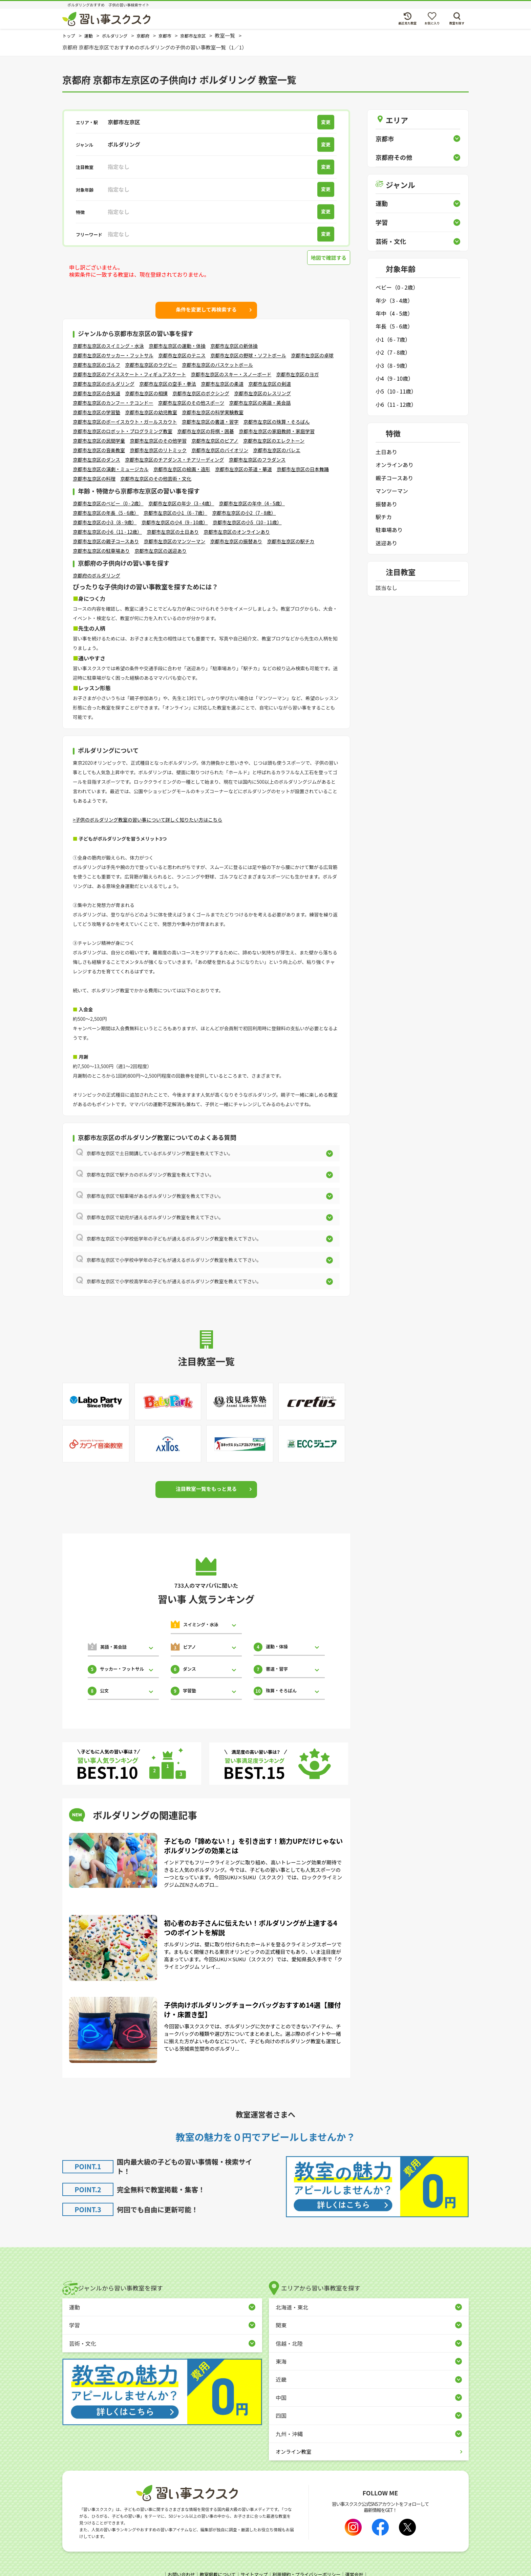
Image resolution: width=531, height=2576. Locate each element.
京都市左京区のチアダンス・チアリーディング (174, 459)
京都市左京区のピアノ (214, 440)
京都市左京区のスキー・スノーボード (231, 374)
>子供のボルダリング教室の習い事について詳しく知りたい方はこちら (147, 819)
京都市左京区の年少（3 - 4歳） (181, 503)
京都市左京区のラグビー (151, 364)
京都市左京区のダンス (96, 459)
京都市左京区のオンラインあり (237, 531)
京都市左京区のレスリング (262, 393)
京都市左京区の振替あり (236, 541)
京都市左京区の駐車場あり (101, 550)
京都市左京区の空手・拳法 (167, 383)
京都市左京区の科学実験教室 (212, 412)
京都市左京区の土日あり (173, 531)
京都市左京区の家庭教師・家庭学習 (277, 431)
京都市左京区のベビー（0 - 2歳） (108, 503)
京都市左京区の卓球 (312, 355)
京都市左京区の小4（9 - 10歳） (174, 522)
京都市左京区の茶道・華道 (243, 469)
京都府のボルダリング (96, 575)
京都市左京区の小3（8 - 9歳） (104, 522)
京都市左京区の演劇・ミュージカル (111, 469)
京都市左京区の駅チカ (290, 541)
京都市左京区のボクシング (200, 393)
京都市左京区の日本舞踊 (303, 469)
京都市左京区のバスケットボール (217, 364)
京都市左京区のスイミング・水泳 (108, 345)
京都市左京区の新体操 (234, 345)
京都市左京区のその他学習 (158, 440)
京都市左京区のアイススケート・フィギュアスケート (129, 374)
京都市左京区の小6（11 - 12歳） (107, 531)
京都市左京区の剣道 (269, 383)
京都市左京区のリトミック (158, 450)
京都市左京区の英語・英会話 (260, 402)
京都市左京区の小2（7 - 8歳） (244, 512)
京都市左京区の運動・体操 (177, 345)
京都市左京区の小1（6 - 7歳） (175, 512)
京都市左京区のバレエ (276, 450)
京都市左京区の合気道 (96, 393)
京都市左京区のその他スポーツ (191, 402)
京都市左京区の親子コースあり (106, 541)
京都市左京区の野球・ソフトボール (248, 355)
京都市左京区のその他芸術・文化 (155, 478)
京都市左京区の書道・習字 (210, 421)
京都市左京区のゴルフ (96, 364)
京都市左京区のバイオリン (219, 450)
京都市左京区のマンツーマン (174, 541)
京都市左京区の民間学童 (99, 440)
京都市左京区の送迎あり (160, 550)
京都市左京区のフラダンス (257, 459)
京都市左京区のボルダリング (103, 383)
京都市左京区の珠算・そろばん (276, 421)
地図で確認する (327, 258)
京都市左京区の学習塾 (96, 412)
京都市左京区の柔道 (222, 383)
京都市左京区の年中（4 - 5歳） (252, 503)
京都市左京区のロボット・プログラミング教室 (122, 431)
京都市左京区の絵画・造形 (181, 469)
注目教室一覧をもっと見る (206, 1489)
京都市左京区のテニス (182, 355)
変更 (328, 122)
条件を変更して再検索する (206, 309)
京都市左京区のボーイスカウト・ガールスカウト (125, 421)
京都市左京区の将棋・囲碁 (205, 431)
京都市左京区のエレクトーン (273, 440)
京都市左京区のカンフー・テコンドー (113, 402)
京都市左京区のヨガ (297, 374)
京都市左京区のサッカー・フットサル (113, 355)
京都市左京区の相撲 (146, 393)
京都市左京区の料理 (94, 478)
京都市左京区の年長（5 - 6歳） (106, 512)
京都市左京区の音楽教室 (99, 450)
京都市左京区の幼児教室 (151, 412)
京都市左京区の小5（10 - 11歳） (247, 522)
